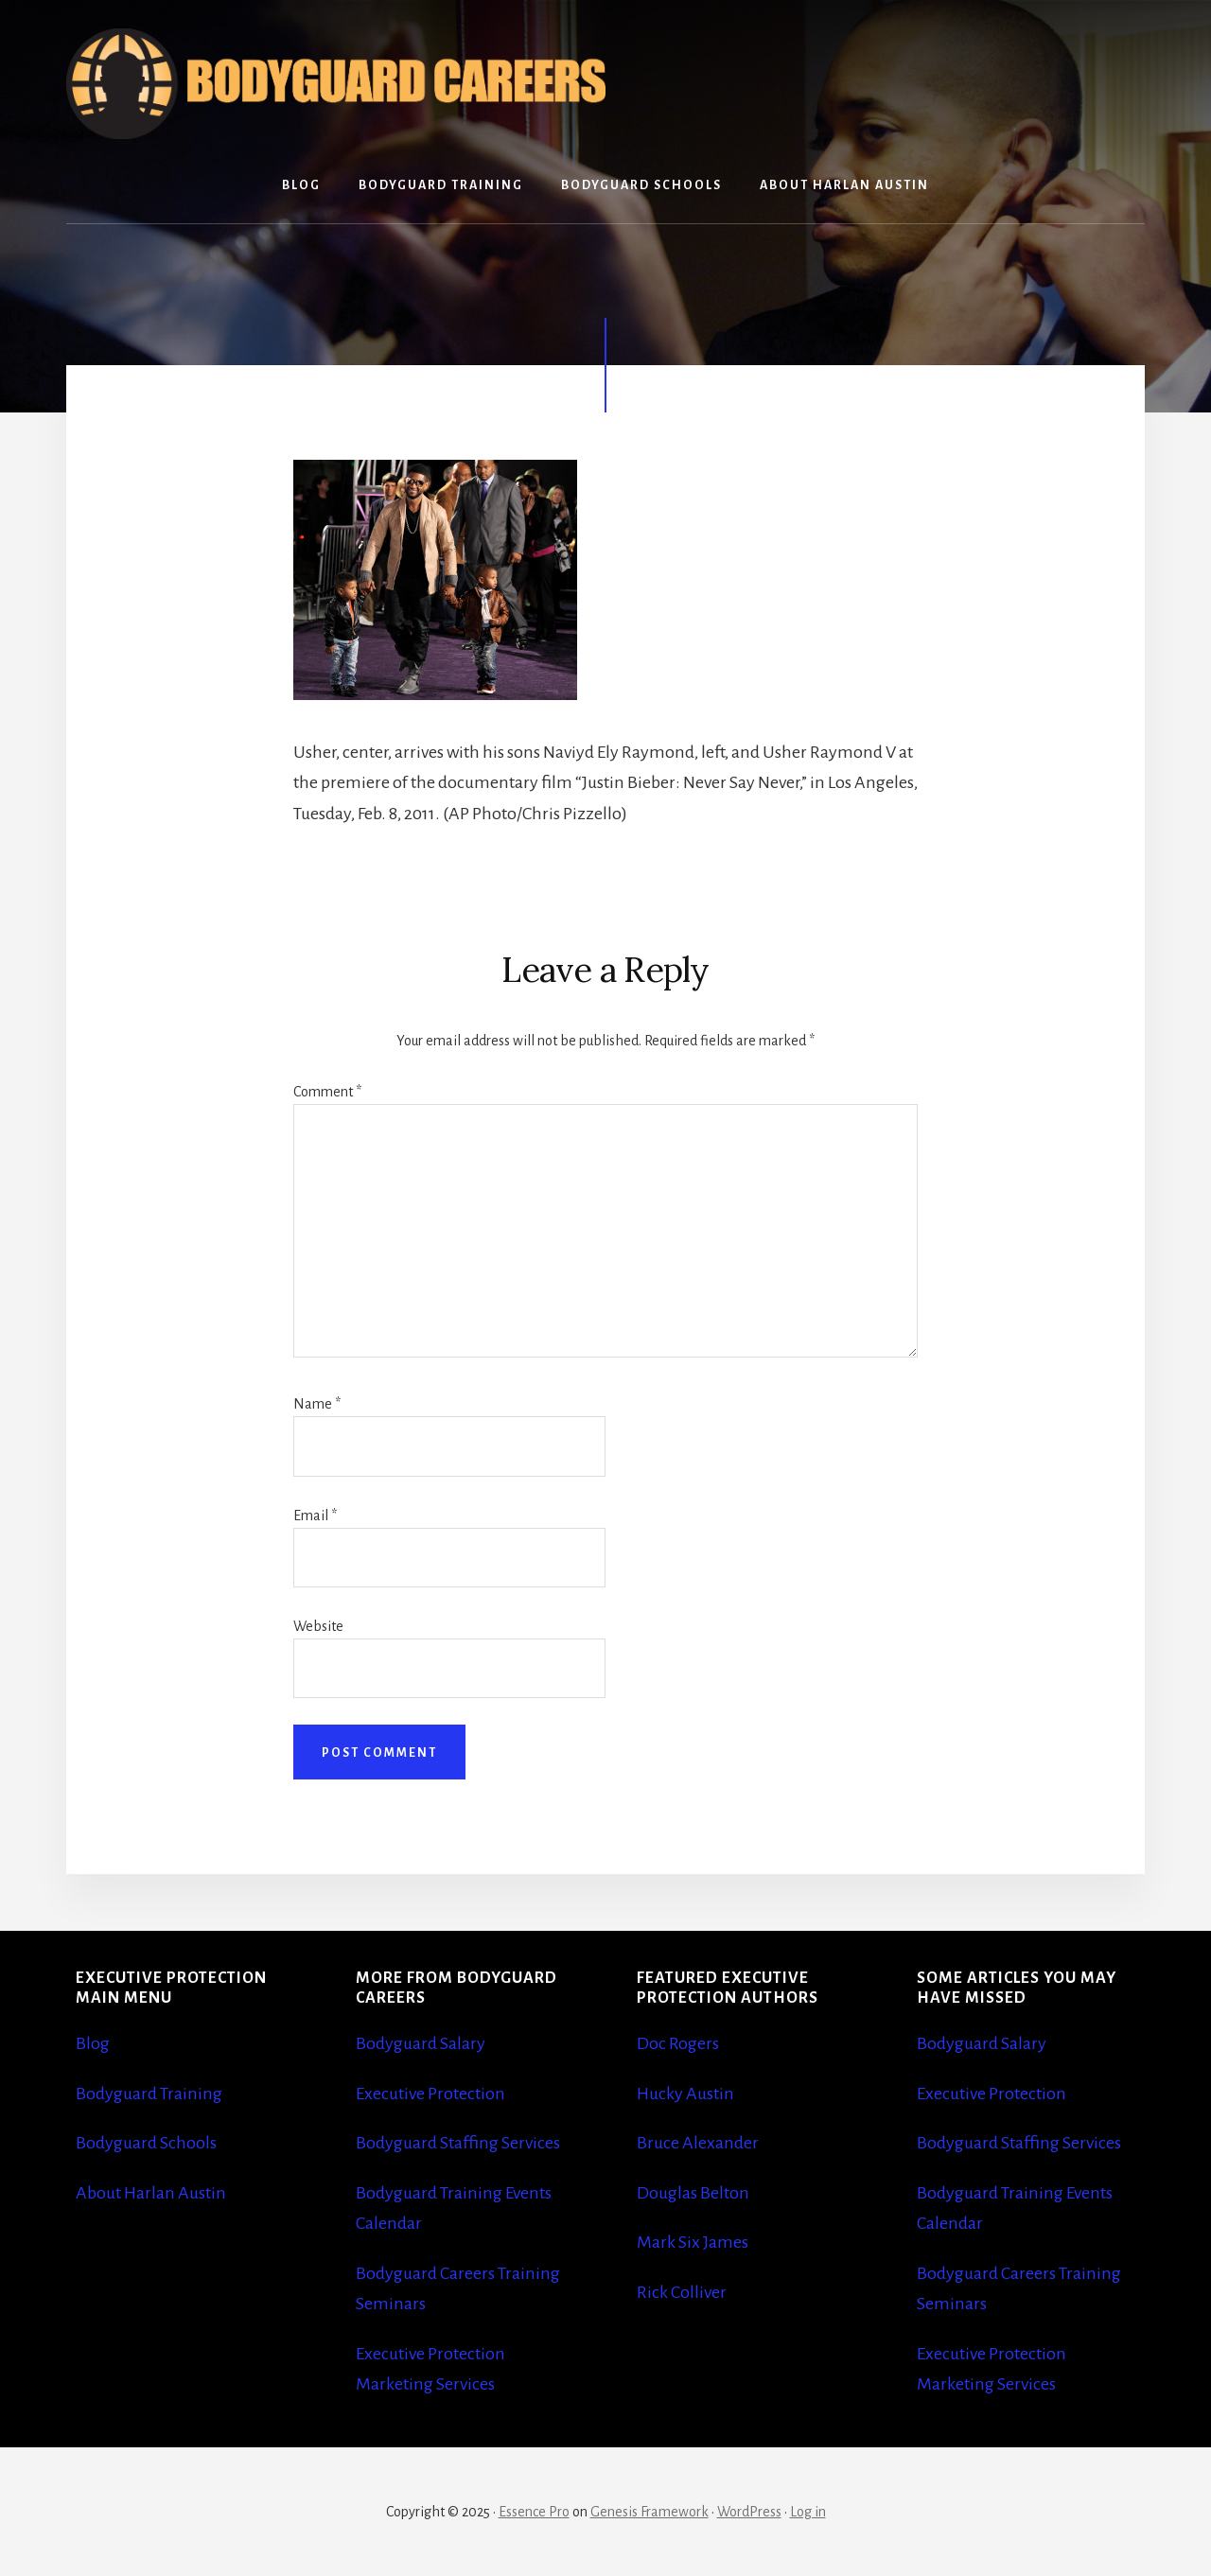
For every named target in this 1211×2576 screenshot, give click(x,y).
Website (318, 1626)
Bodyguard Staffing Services (458, 2142)
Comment (327, 1091)
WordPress (749, 2511)
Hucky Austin (685, 2093)
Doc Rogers (678, 2043)
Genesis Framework (649, 2511)
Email (315, 1515)
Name (317, 1403)
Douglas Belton (693, 2192)
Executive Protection (430, 2093)
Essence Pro (534, 2511)
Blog (93, 2043)
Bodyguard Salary (420, 2043)
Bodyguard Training (149, 2093)
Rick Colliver (682, 2292)
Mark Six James (692, 2242)
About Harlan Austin (151, 2192)
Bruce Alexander (698, 2142)
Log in (808, 2511)
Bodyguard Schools (146, 2142)
